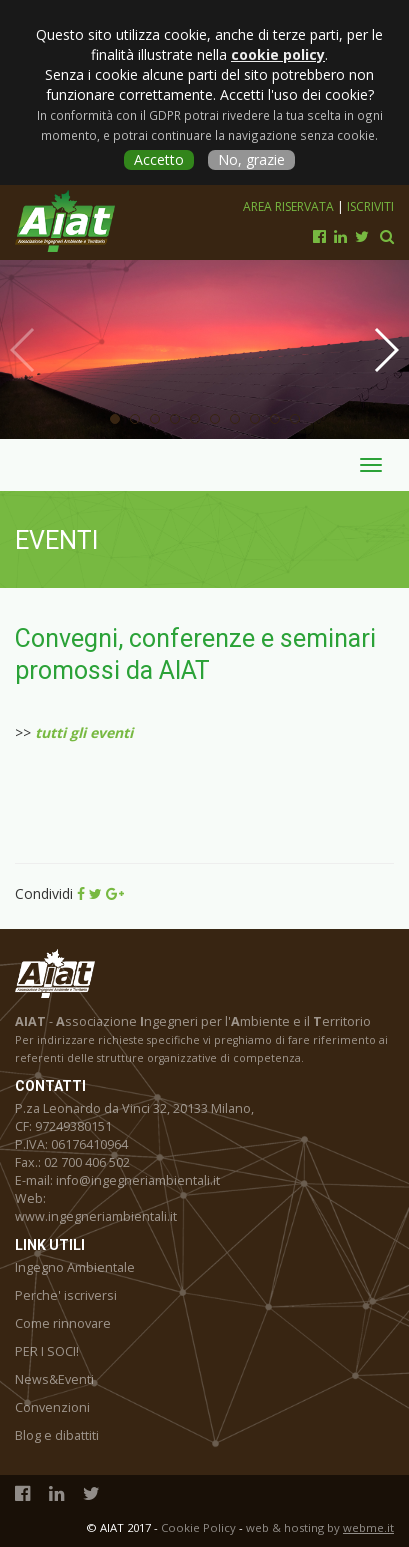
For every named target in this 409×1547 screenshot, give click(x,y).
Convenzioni (52, 1407)
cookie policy (278, 54)
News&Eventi (54, 1379)
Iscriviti (370, 206)
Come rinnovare (63, 1323)
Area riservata (290, 206)
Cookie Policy (198, 1527)
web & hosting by (320, 1527)
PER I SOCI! (47, 1351)
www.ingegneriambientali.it (96, 1216)
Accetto (159, 159)
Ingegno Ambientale (75, 1267)
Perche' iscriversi (66, 1295)
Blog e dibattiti (57, 1435)
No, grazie (251, 159)
